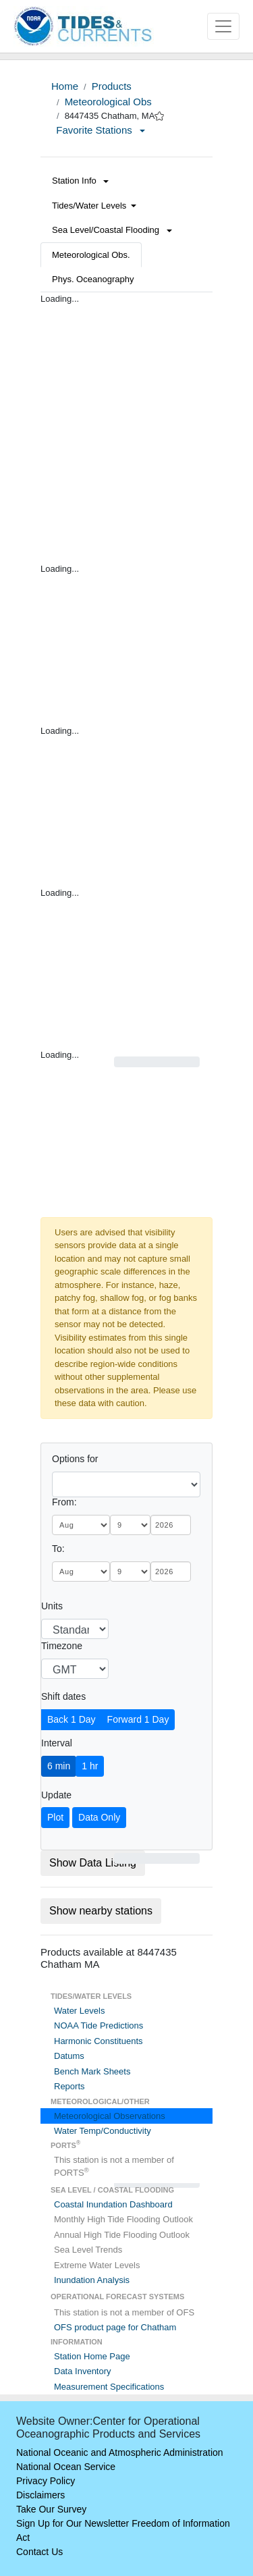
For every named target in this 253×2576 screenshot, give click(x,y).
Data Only (99, 1817)
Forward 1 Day (138, 1719)
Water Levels (79, 2011)
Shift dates (63, 1696)
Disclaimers (40, 2495)
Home (64, 86)
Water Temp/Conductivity (102, 2131)
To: (58, 1548)
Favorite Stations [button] (100, 130)
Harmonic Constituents (98, 2041)
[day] (130, 1525)
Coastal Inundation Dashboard (113, 2204)
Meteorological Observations (109, 2116)
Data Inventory (82, 2371)
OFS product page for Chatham (115, 2327)
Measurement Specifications (109, 2387)
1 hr (90, 1766)
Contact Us (39, 2551)
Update (56, 1795)
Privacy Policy (45, 2480)
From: (64, 1502)
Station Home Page (92, 2356)
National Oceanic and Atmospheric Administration (119, 2452)
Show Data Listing (92, 1863)
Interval (56, 1743)
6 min (58, 1766)
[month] (81, 1525)
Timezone (61, 1645)
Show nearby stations (100, 1910)
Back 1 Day (71, 1719)
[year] (170, 1525)
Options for (75, 1458)
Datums (69, 2056)
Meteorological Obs (108, 101)
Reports (69, 2086)
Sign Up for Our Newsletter (72, 2523)
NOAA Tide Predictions (98, 2025)
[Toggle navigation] (223, 26)
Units (52, 1606)
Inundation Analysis (92, 2280)
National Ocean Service (65, 2466)
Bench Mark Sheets (92, 2071)
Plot (55, 1817)
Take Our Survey (51, 2509)
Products (112, 86)
